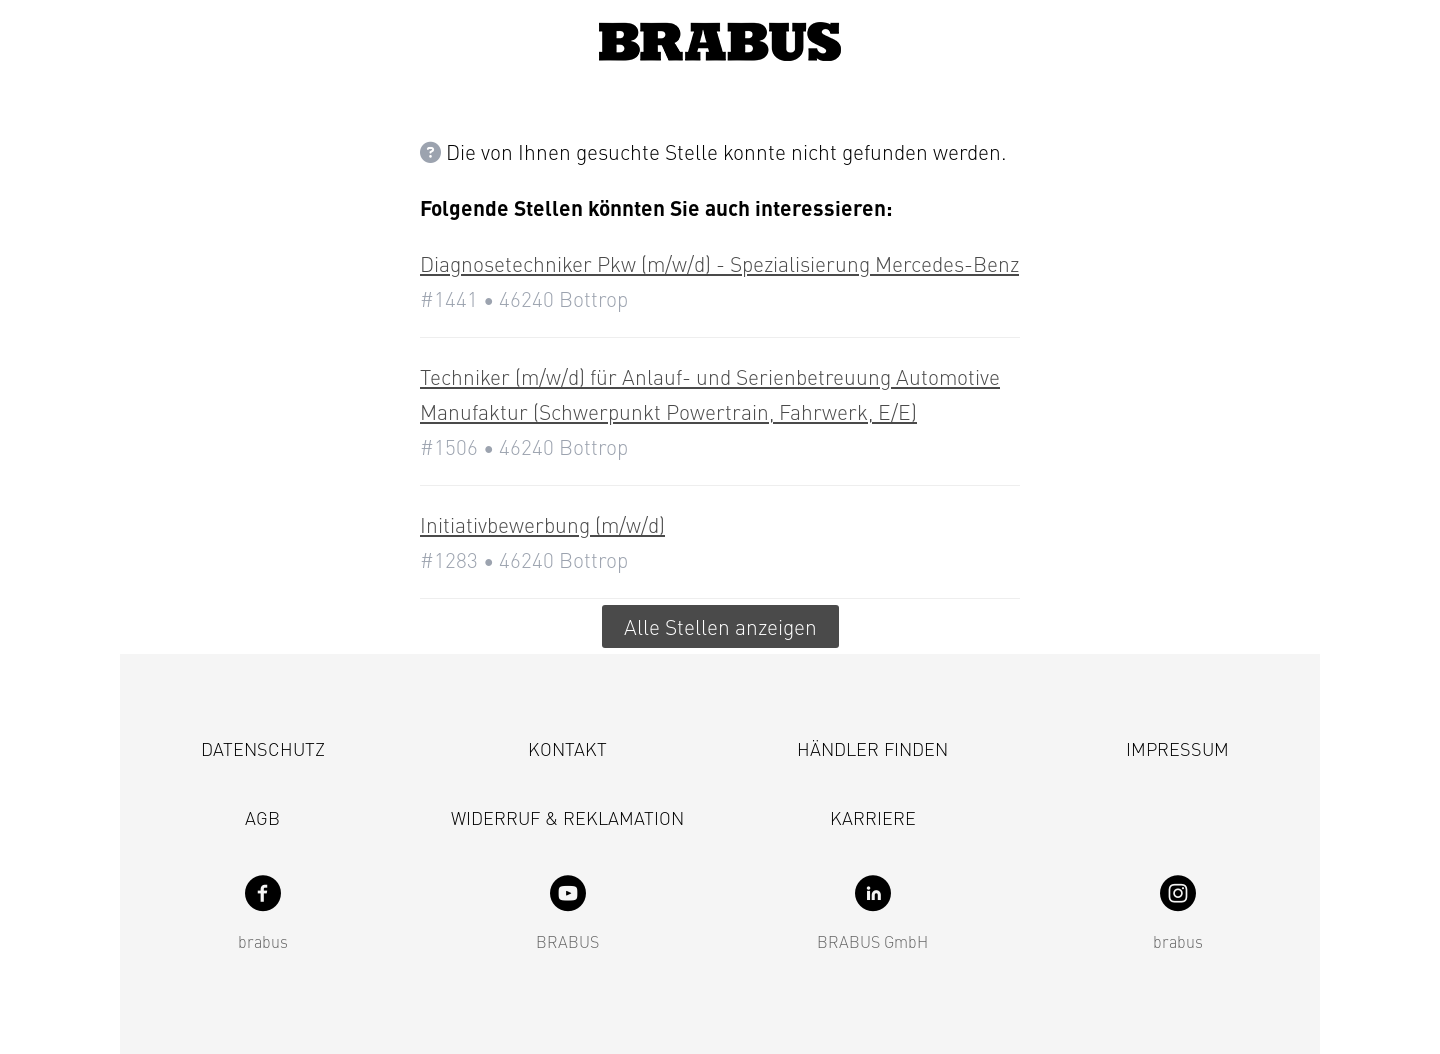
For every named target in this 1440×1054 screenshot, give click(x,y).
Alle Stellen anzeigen (720, 626)
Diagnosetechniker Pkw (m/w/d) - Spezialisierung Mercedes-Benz (719, 263)
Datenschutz (263, 748)
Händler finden (872, 748)
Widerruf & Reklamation (567, 817)
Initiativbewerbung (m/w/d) (542, 524)
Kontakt (567, 748)
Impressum (1177, 748)
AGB (262, 817)
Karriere (873, 817)
